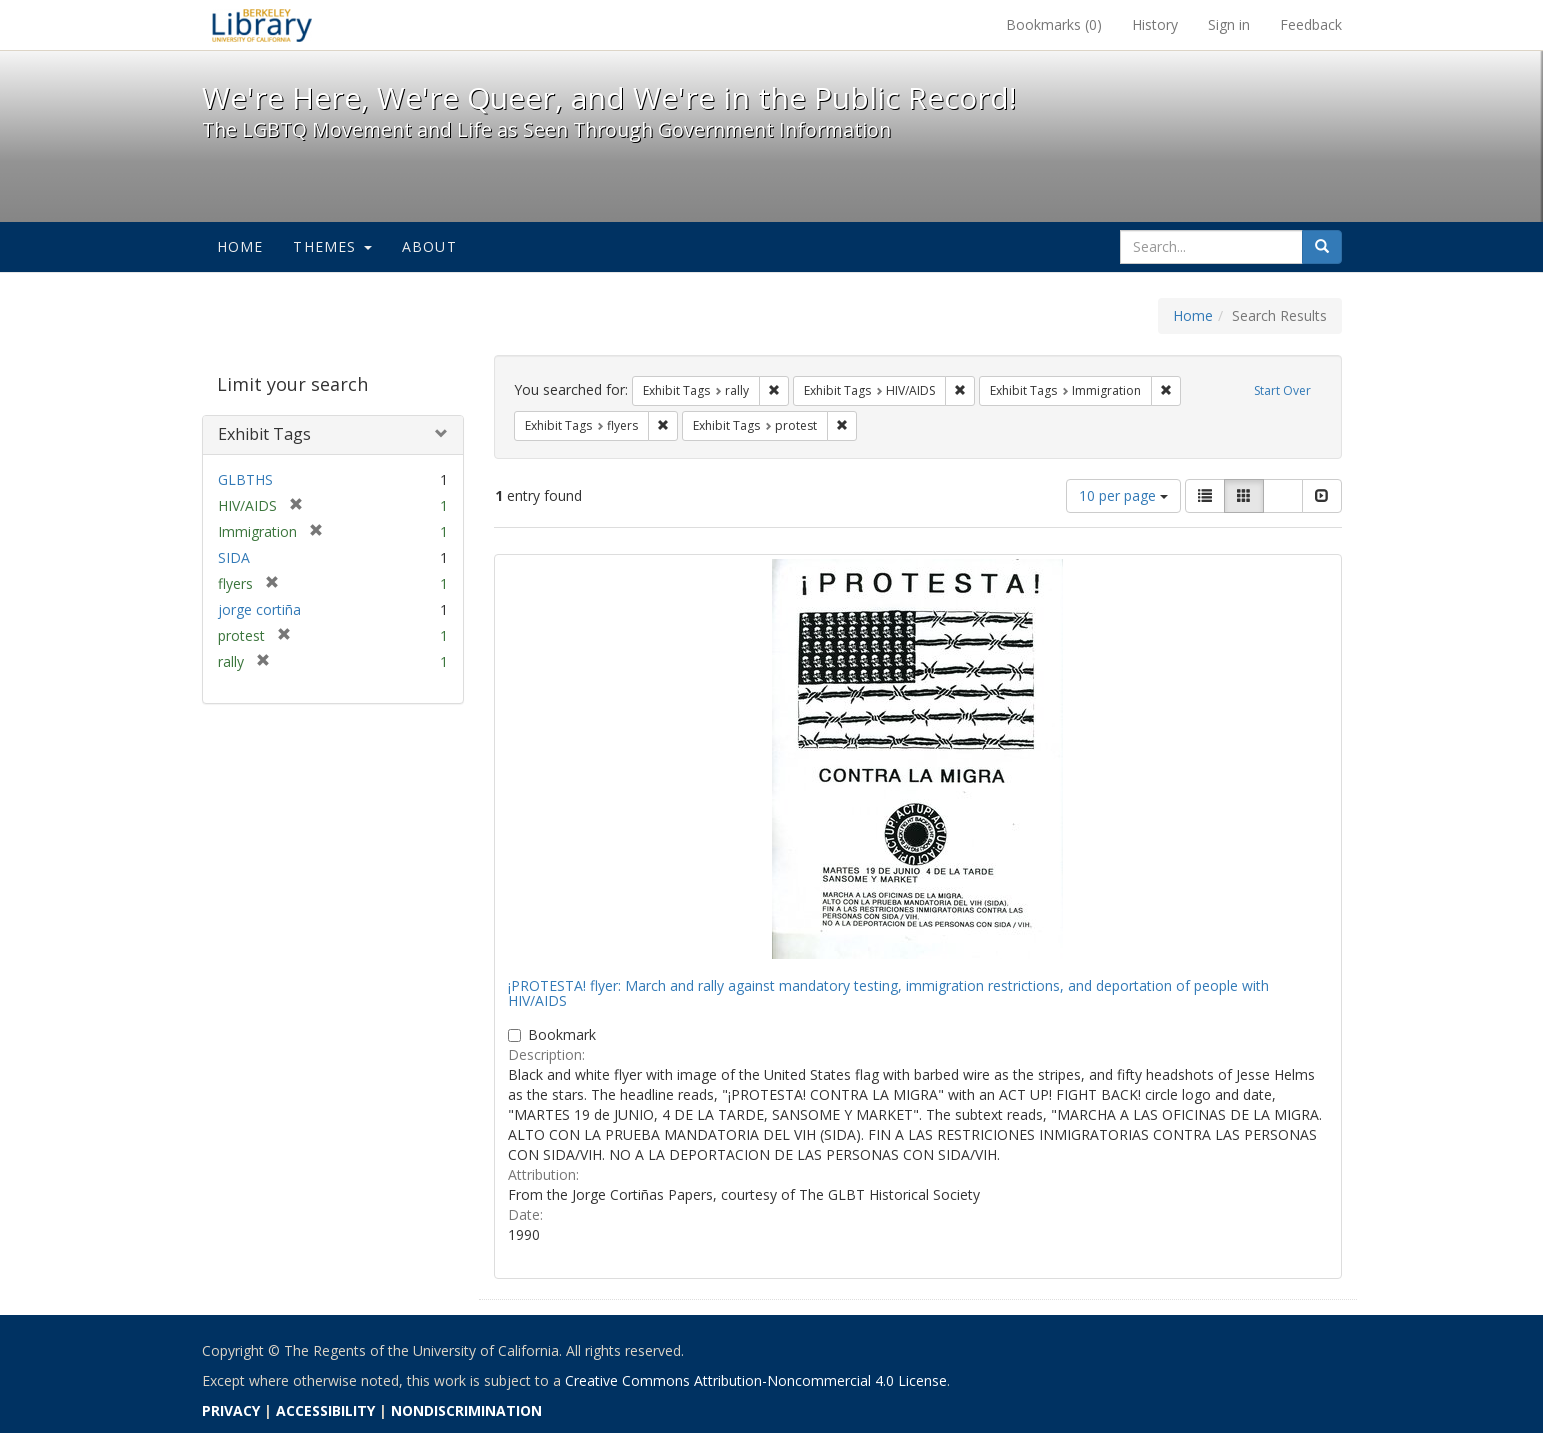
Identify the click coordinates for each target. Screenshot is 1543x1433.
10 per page (1123, 495)
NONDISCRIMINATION (466, 1410)
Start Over (1282, 390)
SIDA (234, 557)
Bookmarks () (1054, 24)
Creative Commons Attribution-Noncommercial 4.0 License (756, 1380)
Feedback (1311, 24)
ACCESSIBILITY (325, 1410)
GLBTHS (245, 479)
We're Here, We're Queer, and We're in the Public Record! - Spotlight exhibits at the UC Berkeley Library (262, 25)
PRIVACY (231, 1410)
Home (240, 246)
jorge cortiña (259, 609)
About (429, 246)
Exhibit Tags (264, 434)
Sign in (1229, 24)
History (1155, 24)
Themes (332, 246)
